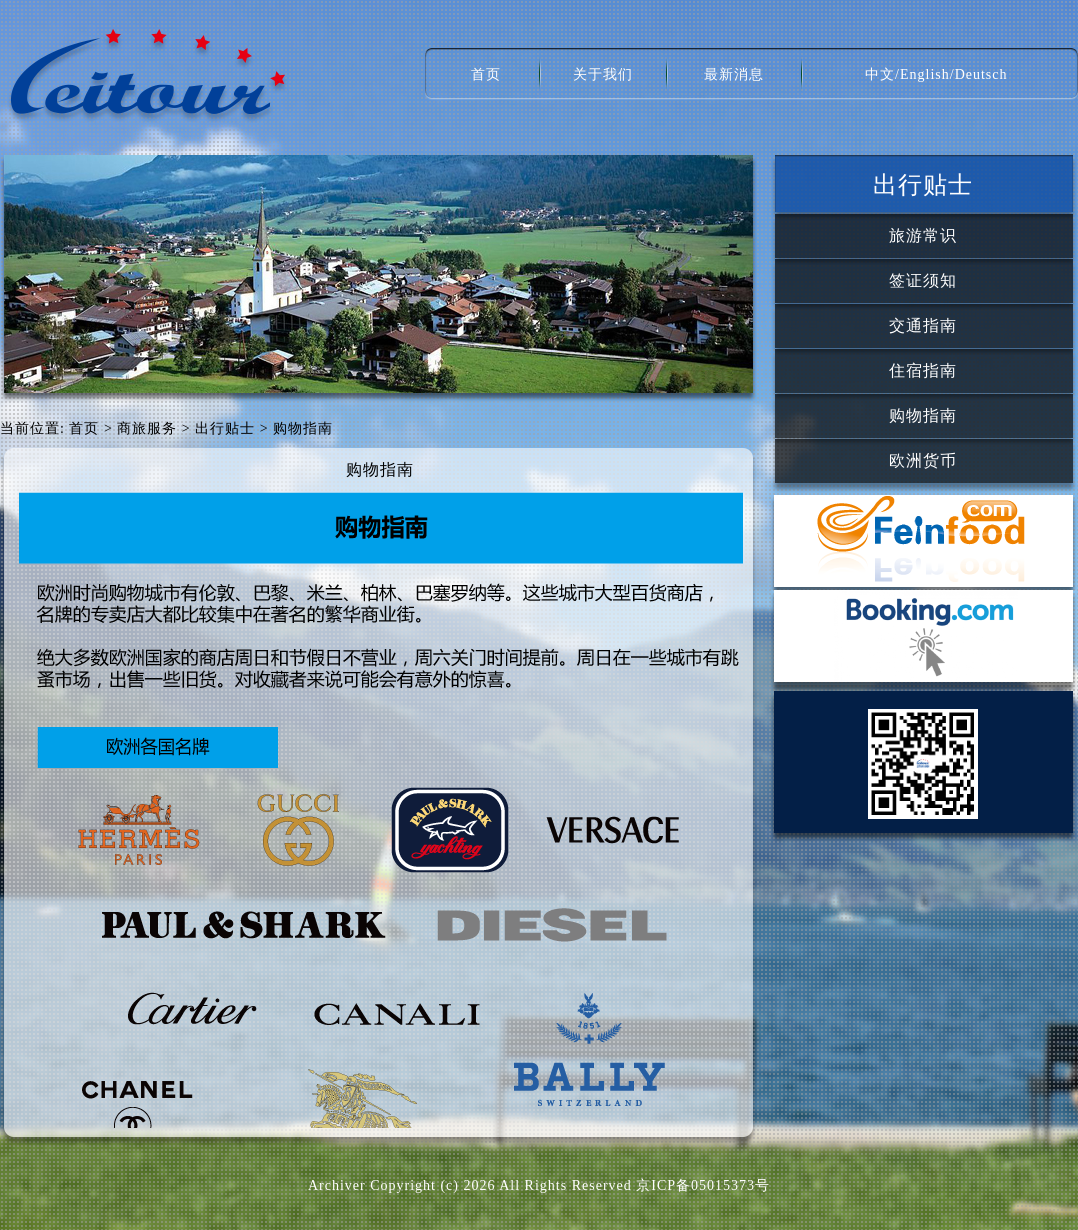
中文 (880, 74)
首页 (486, 74)
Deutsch (981, 74)
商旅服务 (147, 428)
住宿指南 (923, 370)
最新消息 (734, 74)
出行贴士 (225, 428)
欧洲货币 (923, 460)
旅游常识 (923, 235)
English (925, 74)
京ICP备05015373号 (703, 1185)
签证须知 (923, 280)
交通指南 (923, 325)
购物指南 (923, 415)
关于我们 (603, 74)
